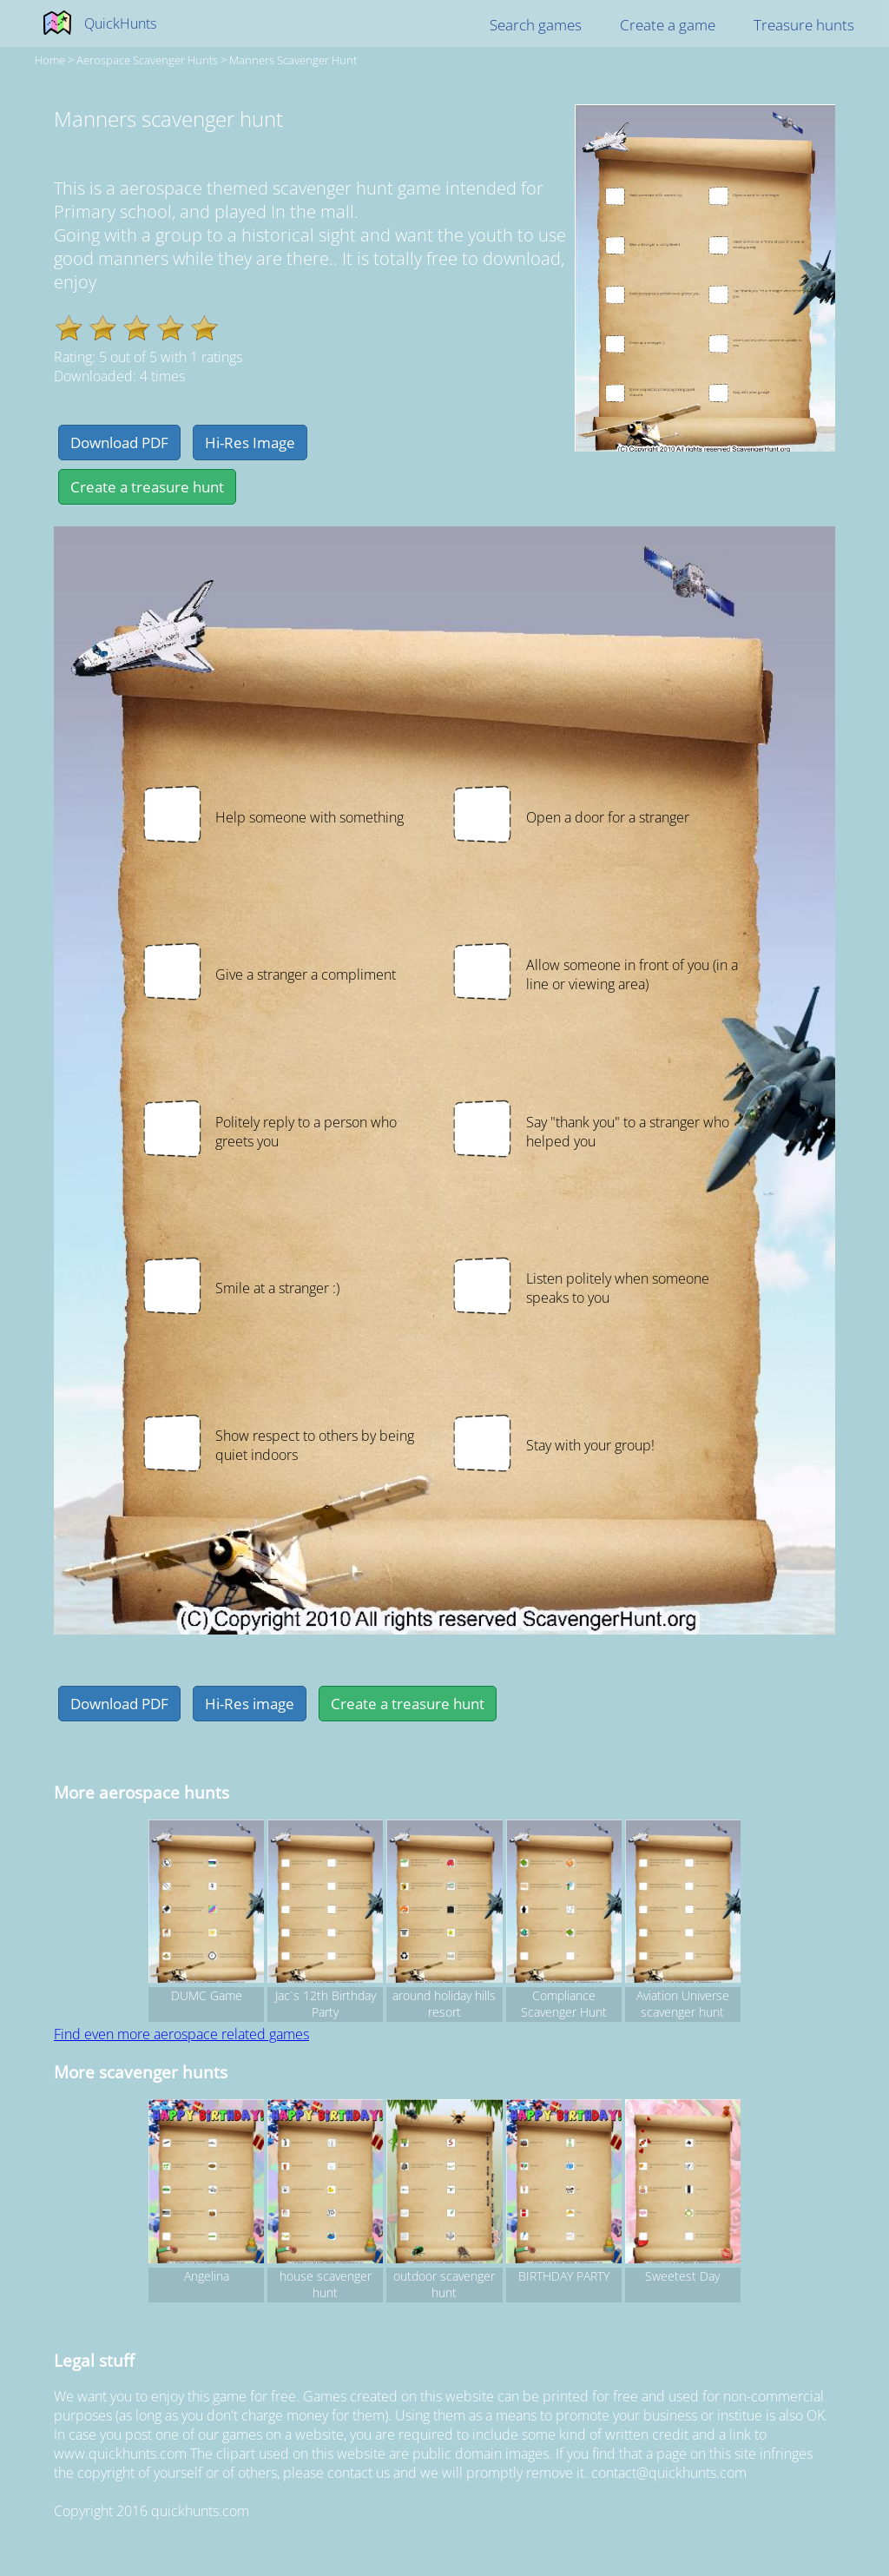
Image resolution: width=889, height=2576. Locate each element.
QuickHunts (120, 23)
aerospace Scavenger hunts (147, 60)
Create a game (667, 25)
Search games (536, 25)
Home (50, 60)
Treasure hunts (804, 25)
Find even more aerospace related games (181, 2034)
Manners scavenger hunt (293, 60)
